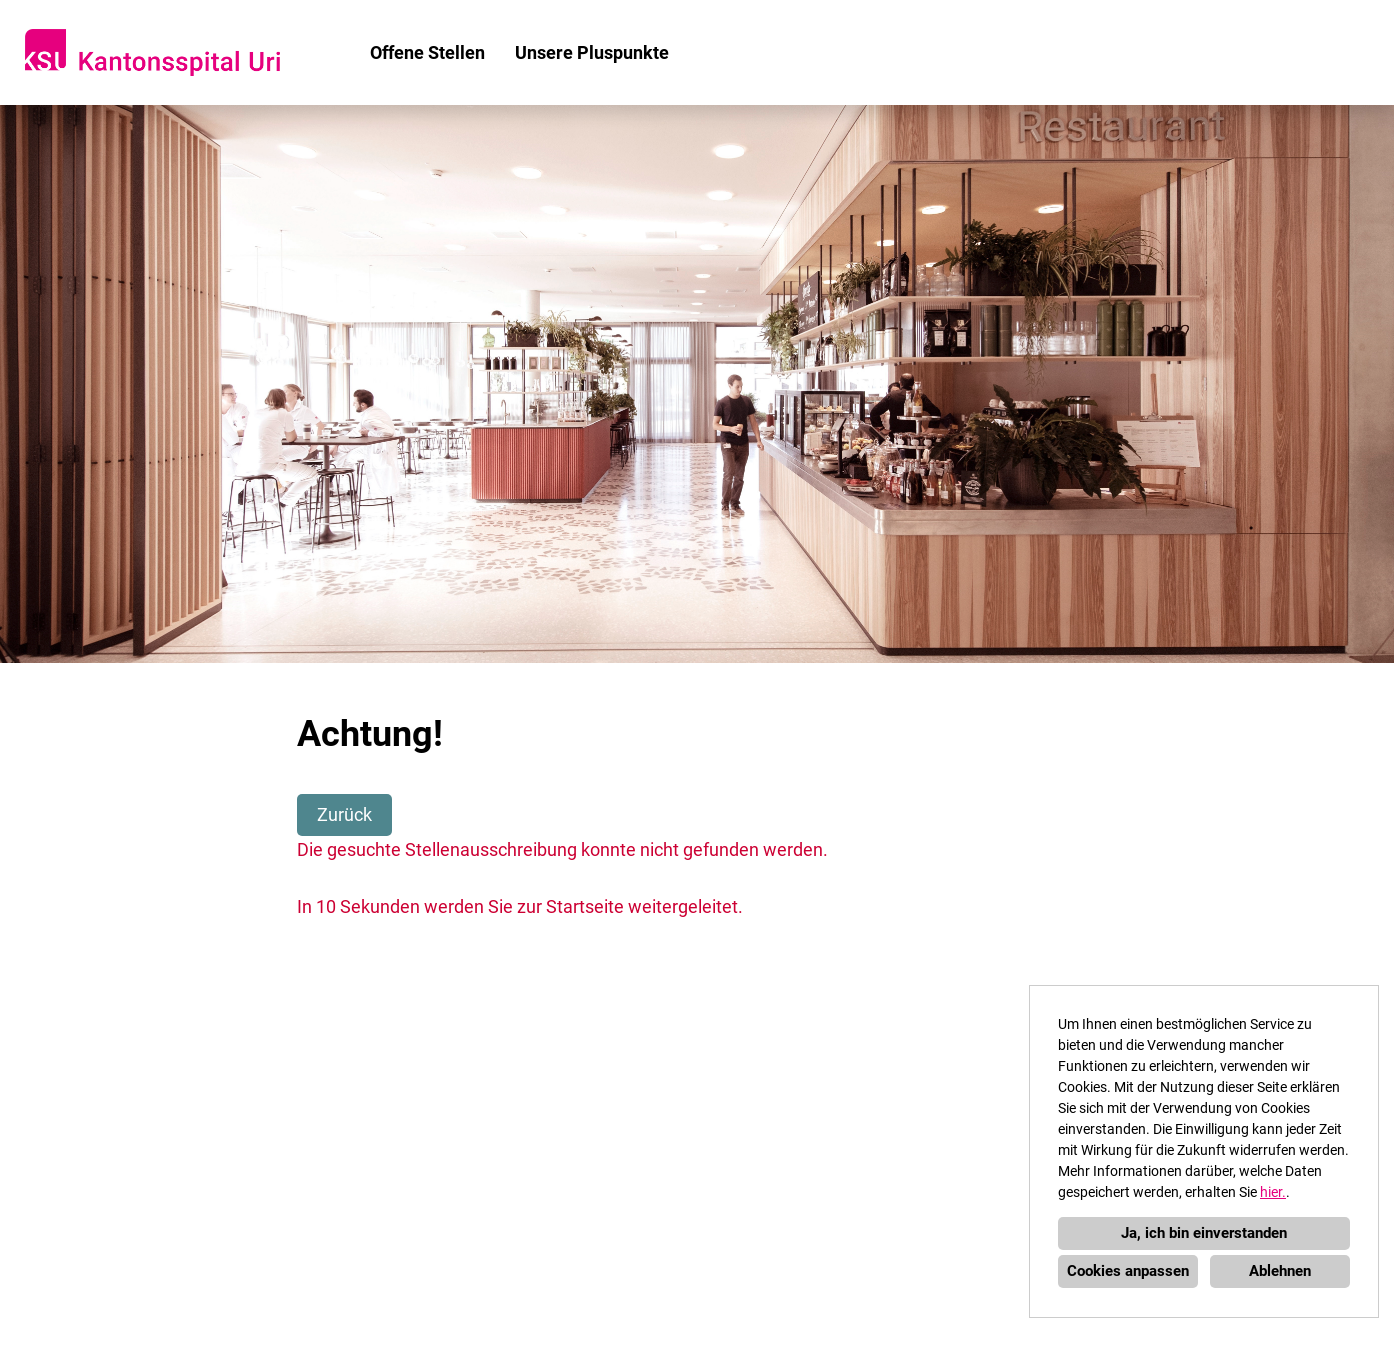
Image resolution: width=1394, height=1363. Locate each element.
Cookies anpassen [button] (1128, 1271)
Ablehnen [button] (1280, 1271)
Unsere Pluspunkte (592, 52)
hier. (1273, 1192)
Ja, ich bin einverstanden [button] (1204, 1233)
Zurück (344, 814)
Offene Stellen (427, 52)
